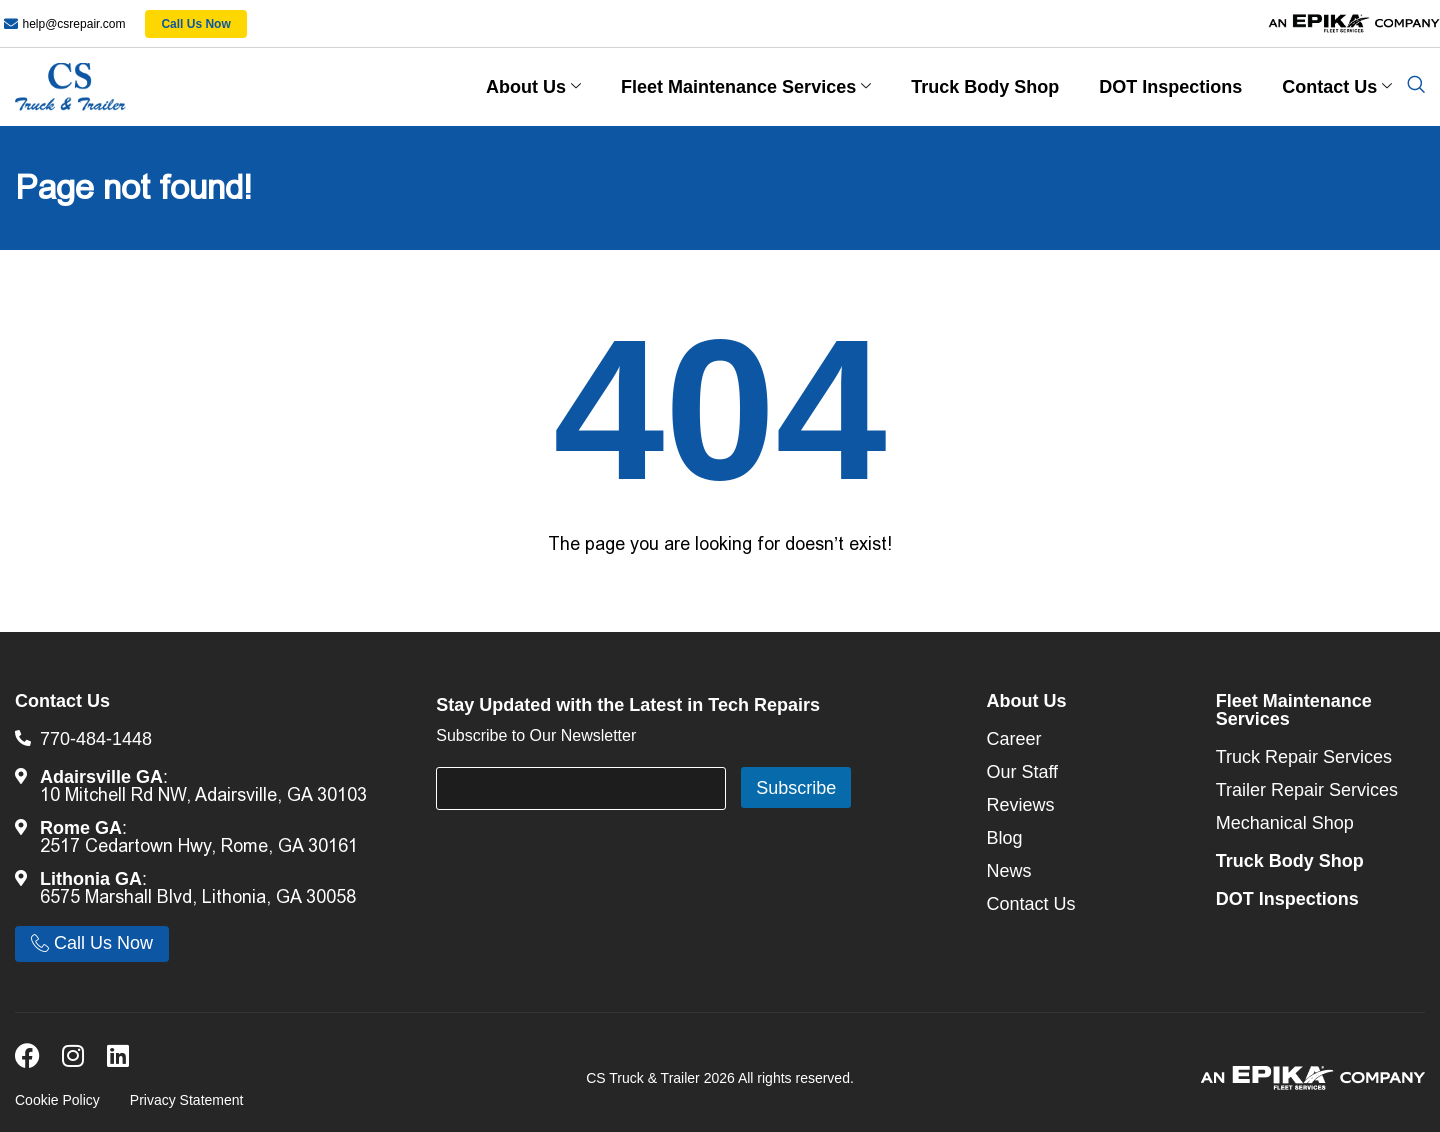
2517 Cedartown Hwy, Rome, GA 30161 (199, 846)
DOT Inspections (1170, 87)
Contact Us (1337, 87)
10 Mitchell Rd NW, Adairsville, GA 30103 (203, 795)
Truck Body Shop (985, 87)
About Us (533, 87)
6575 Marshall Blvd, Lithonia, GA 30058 (198, 897)
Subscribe (796, 788)
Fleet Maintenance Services (746, 87)
